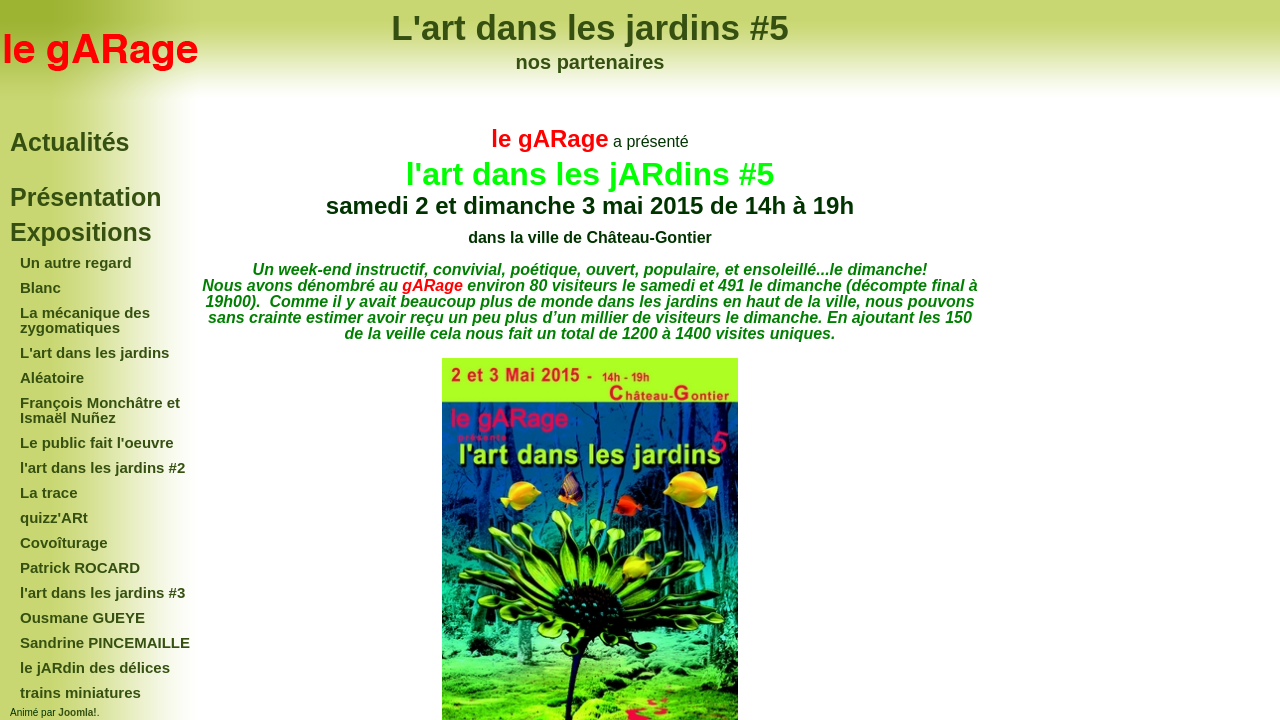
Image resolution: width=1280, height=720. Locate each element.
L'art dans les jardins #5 (589, 27)
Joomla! (77, 712)
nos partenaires (590, 62)
